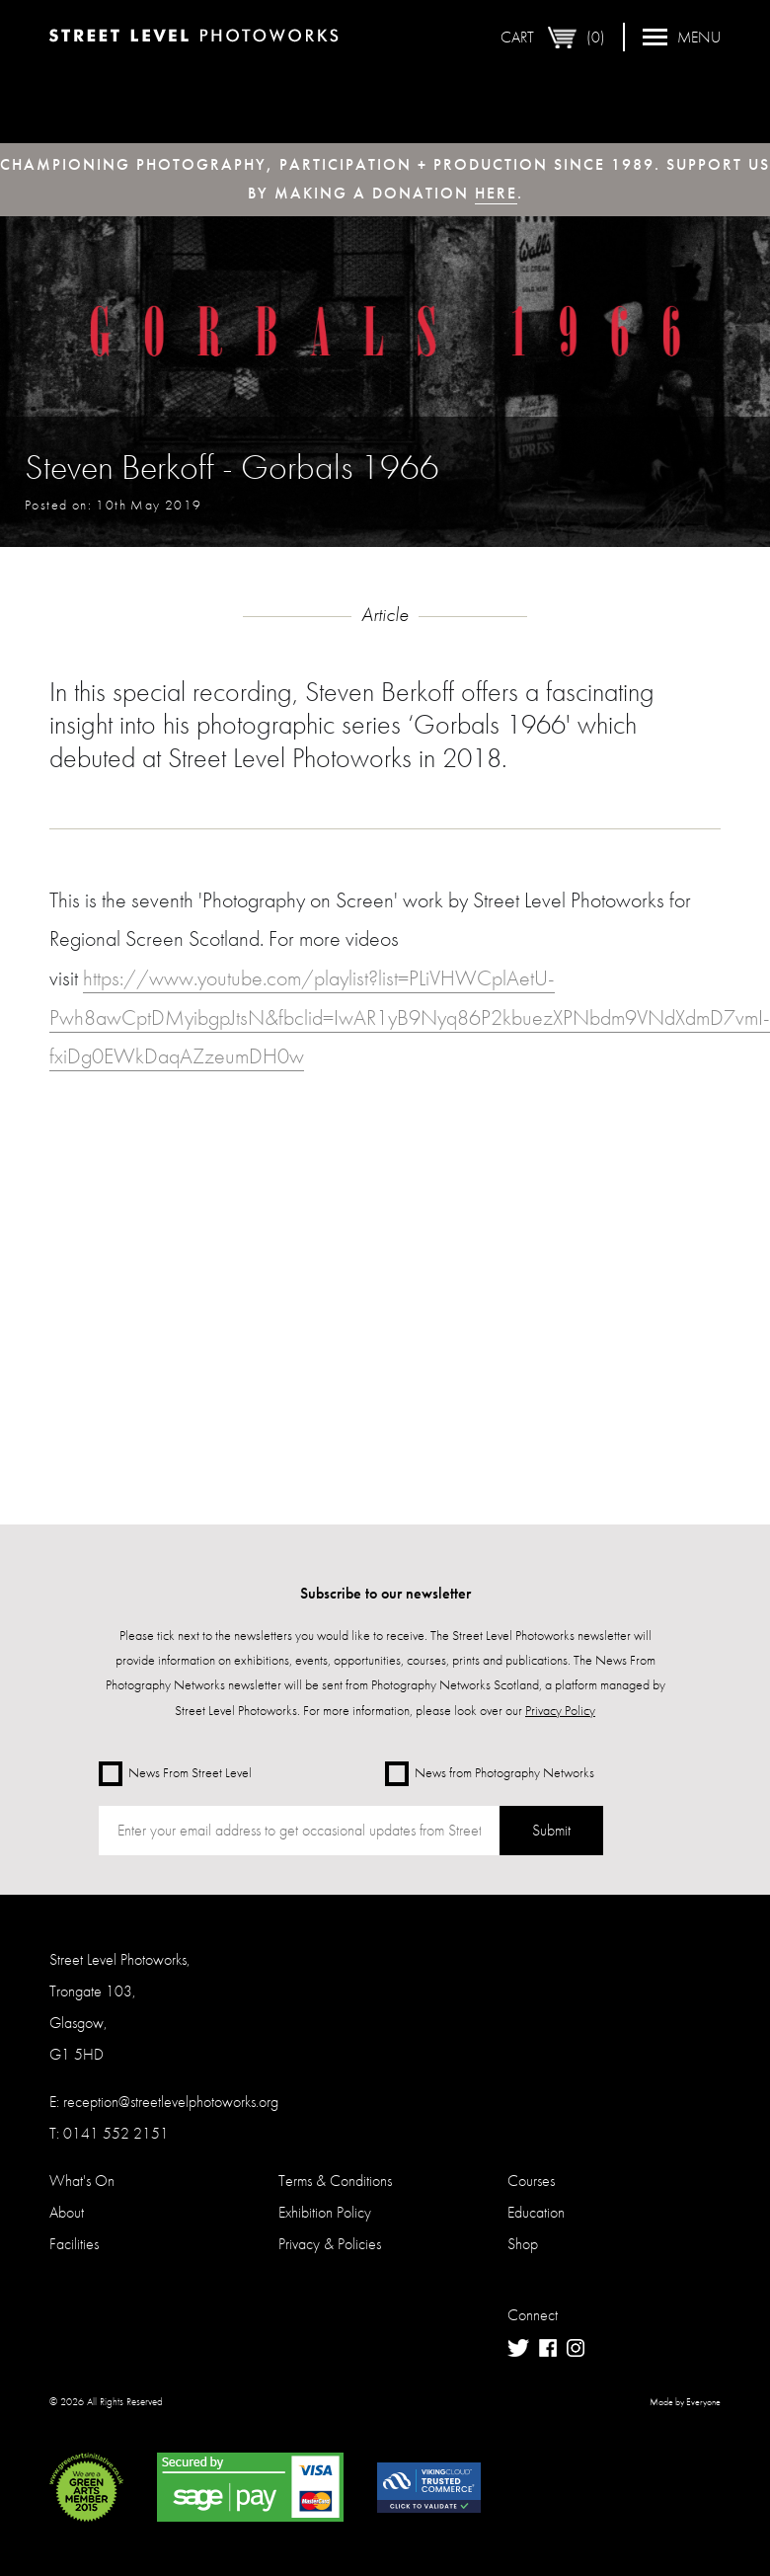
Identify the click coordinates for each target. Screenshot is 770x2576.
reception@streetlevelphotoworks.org (170, 2101)
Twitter (518, 2348)
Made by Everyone (685, 2402)
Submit (551, 1830)
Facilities (74, 2243)
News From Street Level (175, 1773)
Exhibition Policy (324, 2212)
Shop (522, 2243)
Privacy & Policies (329, 2243)
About (66, 2212)
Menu (682, 37)
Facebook (548, 2348)
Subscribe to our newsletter (385, 1593)
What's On (82, 2180)
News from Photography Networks (489, 1773)
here (496, 193)
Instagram (575, 2348)
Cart (552, 37)
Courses (531, 2180)
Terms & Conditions (335, 2180)
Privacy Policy (560, 1710)
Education (536, 2212)
